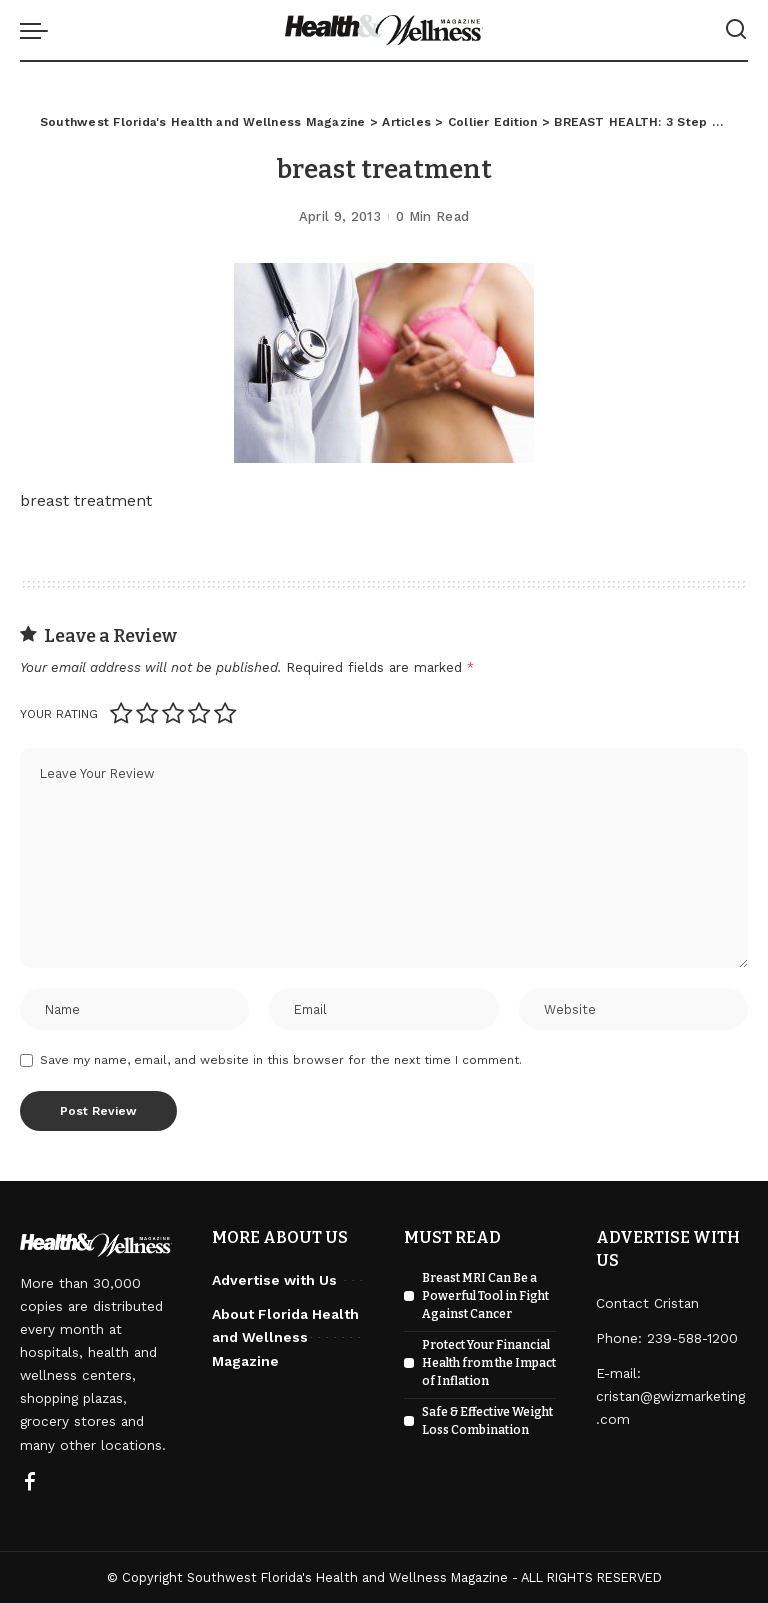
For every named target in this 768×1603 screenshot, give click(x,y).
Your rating (59, 714)
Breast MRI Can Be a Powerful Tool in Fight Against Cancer (485, 1296)
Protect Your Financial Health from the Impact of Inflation (489, 1363)
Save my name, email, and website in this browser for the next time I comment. (281, 1060)
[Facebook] (30, 1483)
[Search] (736, 30)
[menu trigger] (39, 30)
